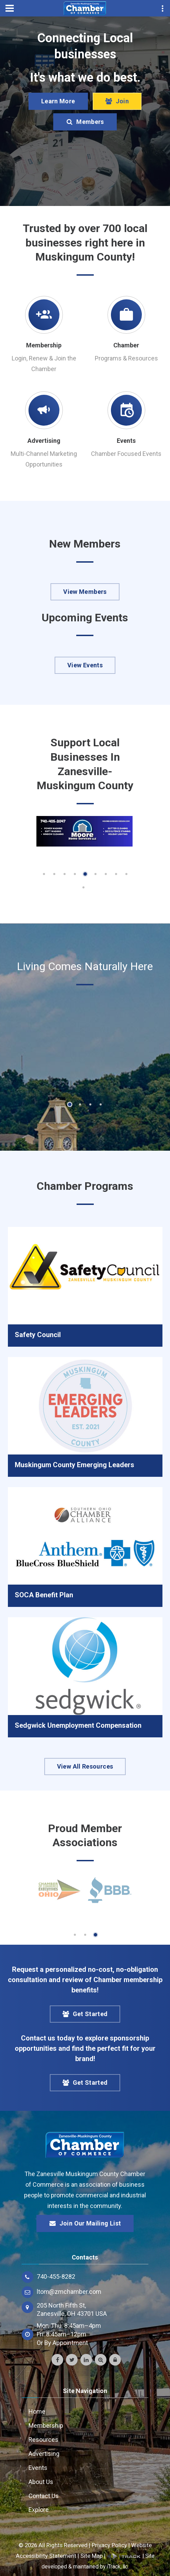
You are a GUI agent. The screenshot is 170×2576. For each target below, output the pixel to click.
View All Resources (85, 1766)
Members (85, 122)
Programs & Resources (126, 358)
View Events (85, 665)
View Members (84, 591)
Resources (43, 2439)
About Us (41, 2481)
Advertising (43, 440)
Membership (43, 345)
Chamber (126, 345)
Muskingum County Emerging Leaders (74, 1465)
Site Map (91, 2555)
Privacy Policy (109, 2545)
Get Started (85, 2014)
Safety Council (38, 1335)
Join (117, 101)
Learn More (58, 101)
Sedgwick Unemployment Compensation (78, 1725)
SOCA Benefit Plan (44, 1595)
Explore (39, 2509)
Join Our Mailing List (85, 2223)
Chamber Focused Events (126, 453)
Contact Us (44, 2495)
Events (126, 440)
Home (37, 2411)
